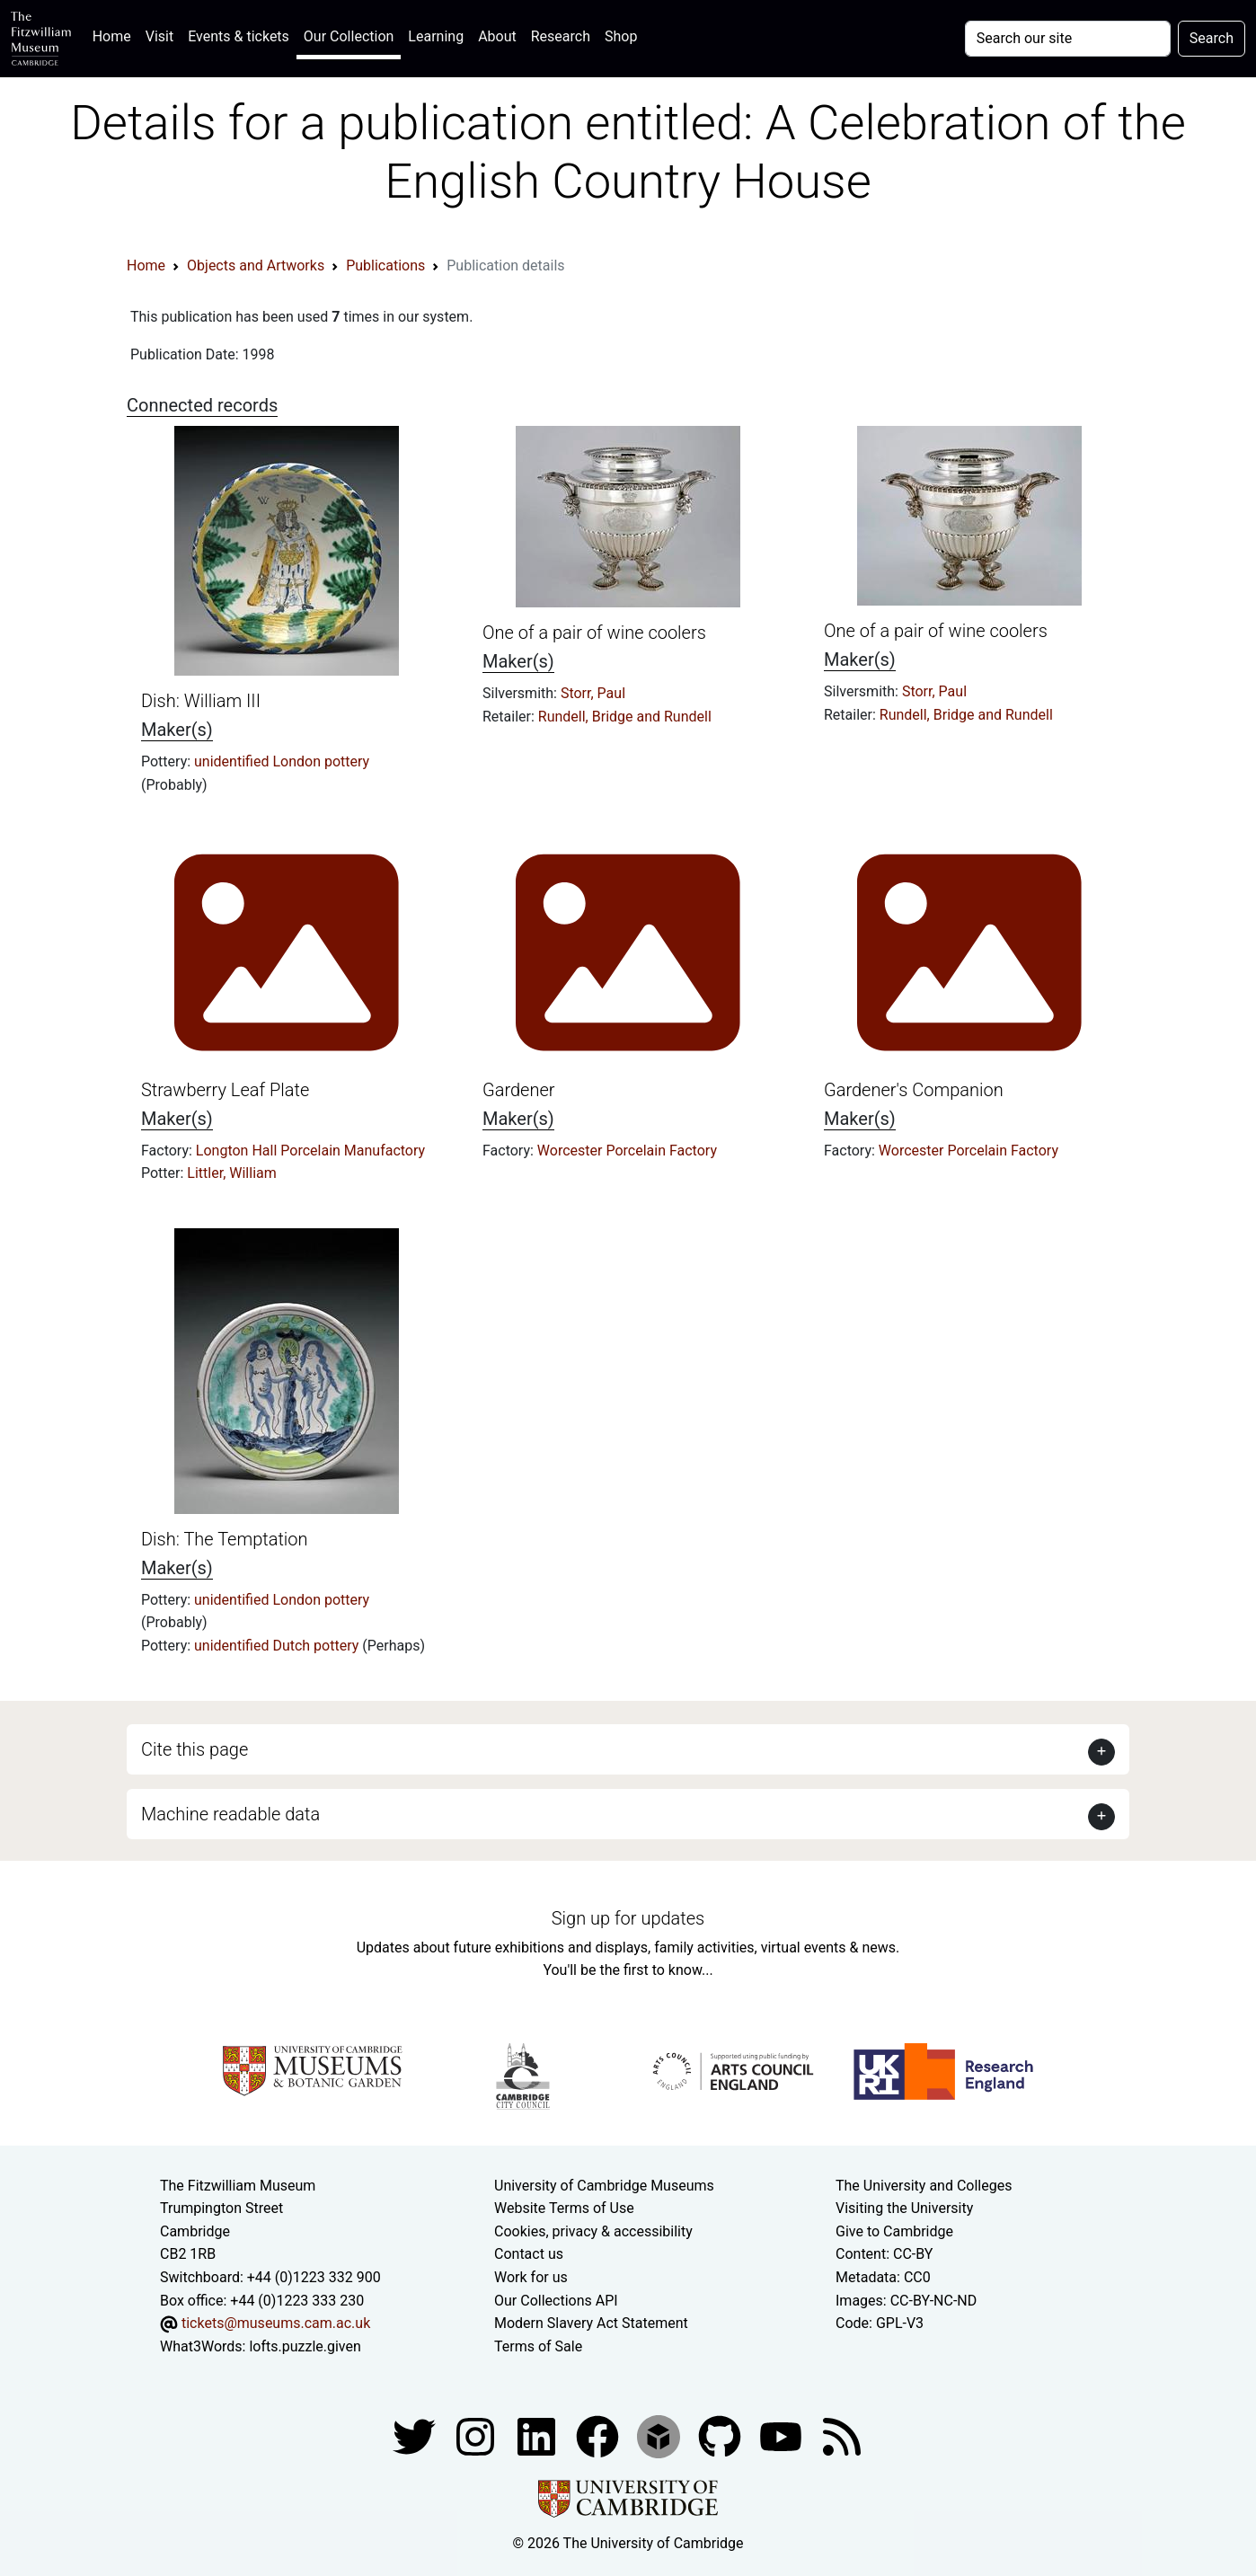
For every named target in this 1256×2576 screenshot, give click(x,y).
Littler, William (231, 1173)
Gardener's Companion (914, 1090)
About (497, 36)
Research (560, 36)
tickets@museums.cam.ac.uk (275, 2323)
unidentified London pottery (281, 761)
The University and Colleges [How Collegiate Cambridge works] (924, 2185)
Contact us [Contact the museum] (528, 2253)
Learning (436, 36)
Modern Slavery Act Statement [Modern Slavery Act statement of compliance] (591, 2323)
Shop (621, 36)
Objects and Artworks (255, 265)
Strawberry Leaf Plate (225, 1090)
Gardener (518, 1090)
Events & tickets (238, 36)
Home (115, 34)
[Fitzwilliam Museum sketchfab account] (660, 2436)
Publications (385, 265)
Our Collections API (556, 2300)
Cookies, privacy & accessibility (593, 2231)
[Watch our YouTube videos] (782, 2436)
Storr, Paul (593, 693)
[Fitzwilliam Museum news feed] (842, 2436)
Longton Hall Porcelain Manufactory (310, 1150)
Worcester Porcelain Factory (627, 1150)
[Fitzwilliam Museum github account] (721, 2436)
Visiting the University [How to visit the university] (904, 2208)
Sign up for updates (628, 1918)
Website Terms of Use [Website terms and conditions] (564, 2208)
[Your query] (1068, 39)
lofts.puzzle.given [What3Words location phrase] (304, 2346)
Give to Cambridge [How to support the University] (894, 2231)
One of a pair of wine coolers (594, 632)
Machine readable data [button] (230, 1814)
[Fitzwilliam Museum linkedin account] (599, 2436)
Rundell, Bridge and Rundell (625, 716)
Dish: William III (201, 701)
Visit (159, 36)
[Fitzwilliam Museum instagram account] (477, 2436)
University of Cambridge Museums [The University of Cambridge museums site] (604, 2185)
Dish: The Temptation (224, 1539)
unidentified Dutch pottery (278, 1645)
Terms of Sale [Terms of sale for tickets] (538, 2346)
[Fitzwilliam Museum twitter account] (416, 2436)
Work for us (531, 2277)
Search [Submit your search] (1212, 38)
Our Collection (349, 36)
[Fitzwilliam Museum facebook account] (538, 2436)
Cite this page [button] (194, 1749)
